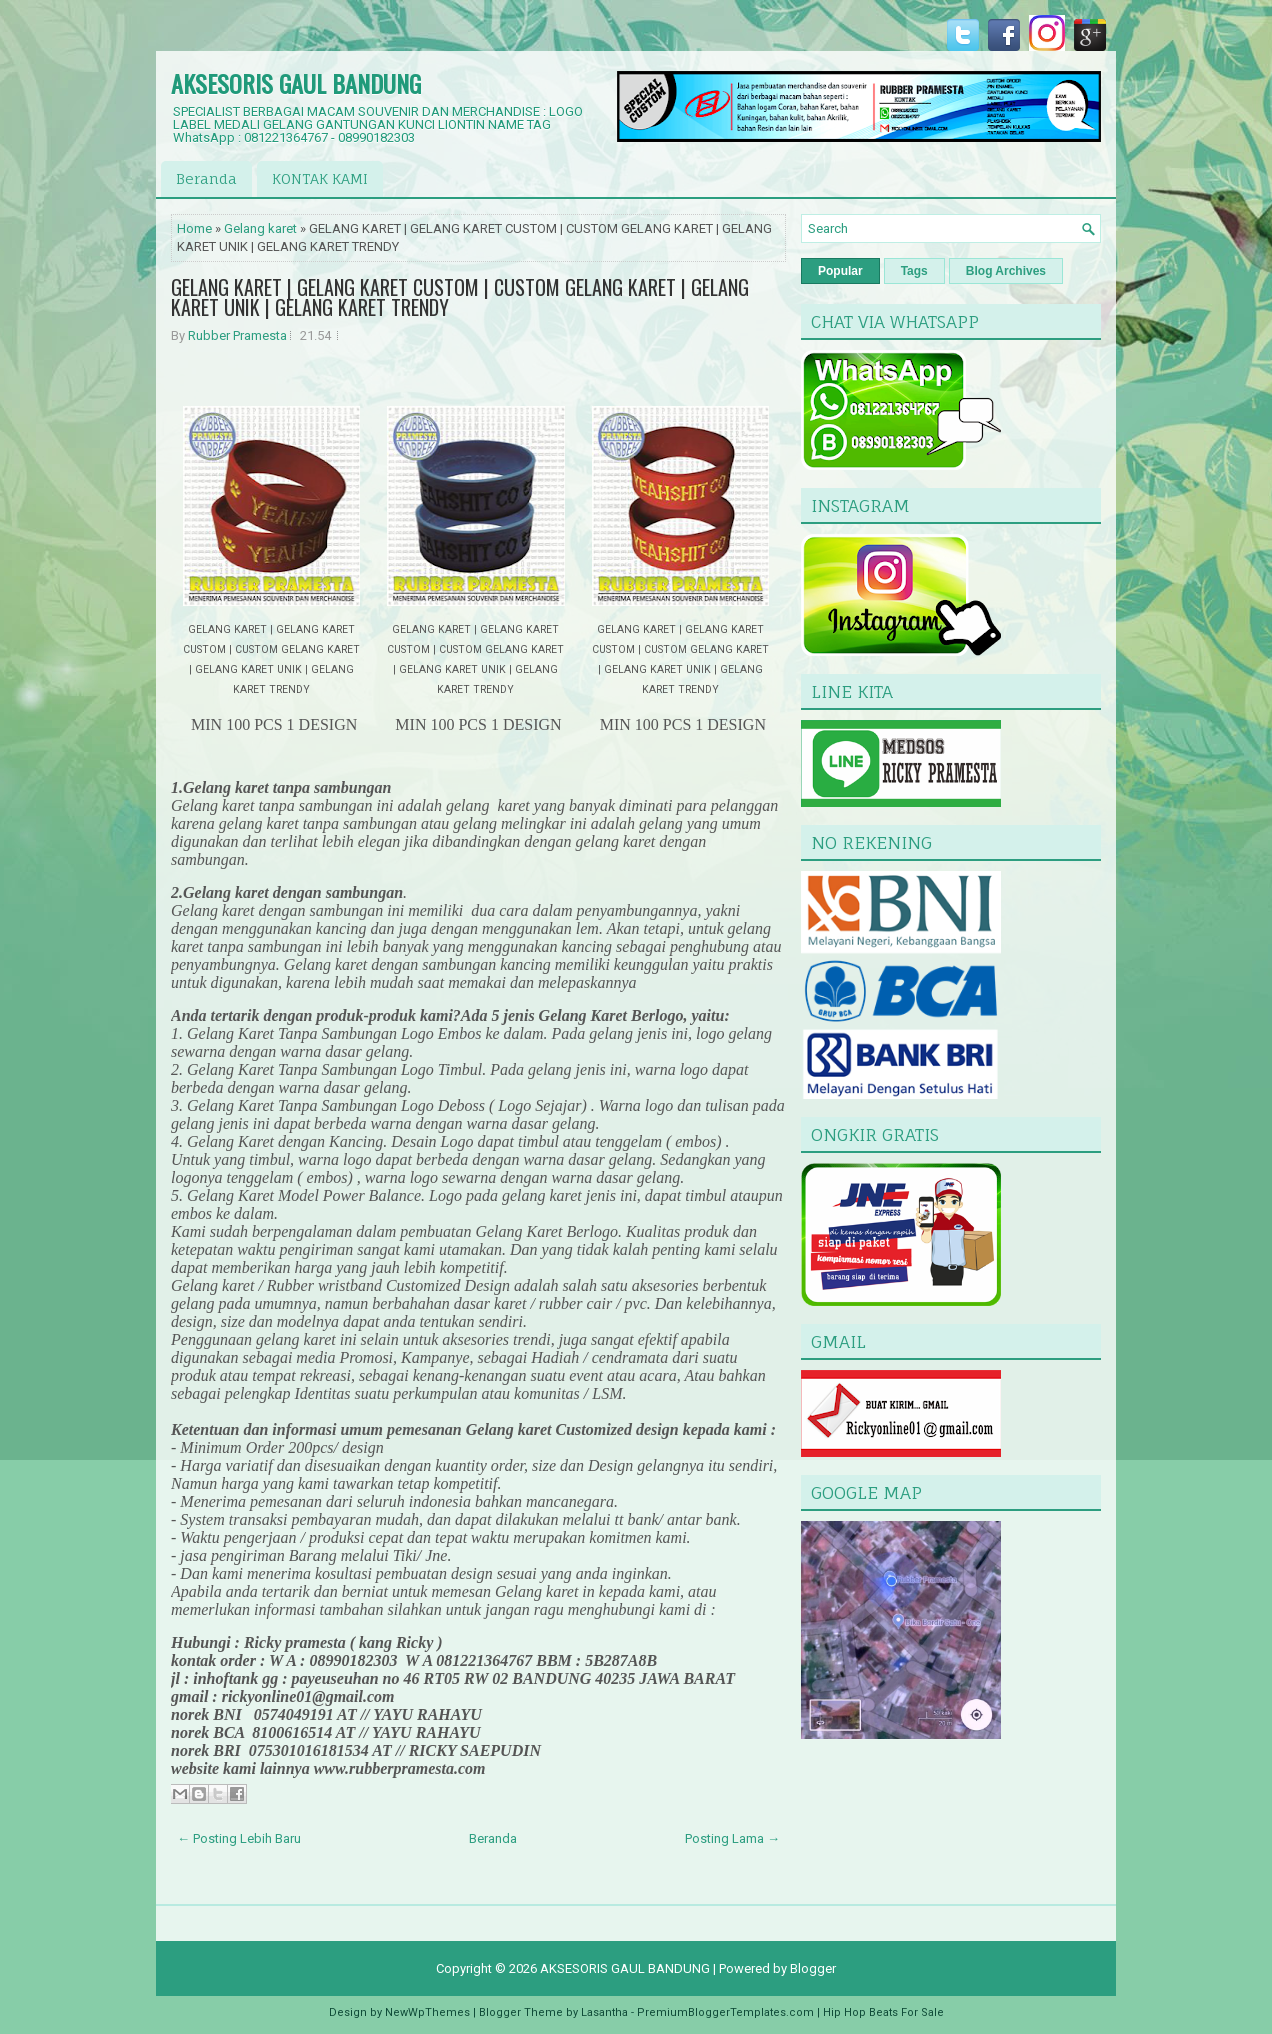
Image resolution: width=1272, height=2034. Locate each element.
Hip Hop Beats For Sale (883, 2012)
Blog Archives (1006, 271)
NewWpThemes (427, 2012)
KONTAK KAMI (320, 178)
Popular (840, 271)
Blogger (813, 1968)
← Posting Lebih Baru (239, 1838)
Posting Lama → (732, 1838)
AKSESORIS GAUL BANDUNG (296, 83)
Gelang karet (260, 228)
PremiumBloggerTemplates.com (725, 2012)
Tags (914, 271)
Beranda (206, 178)
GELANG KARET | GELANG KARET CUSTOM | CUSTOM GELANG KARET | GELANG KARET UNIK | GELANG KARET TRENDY (460, 297)
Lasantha (604, 2012)
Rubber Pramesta (237, 335)
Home (194, 228)
